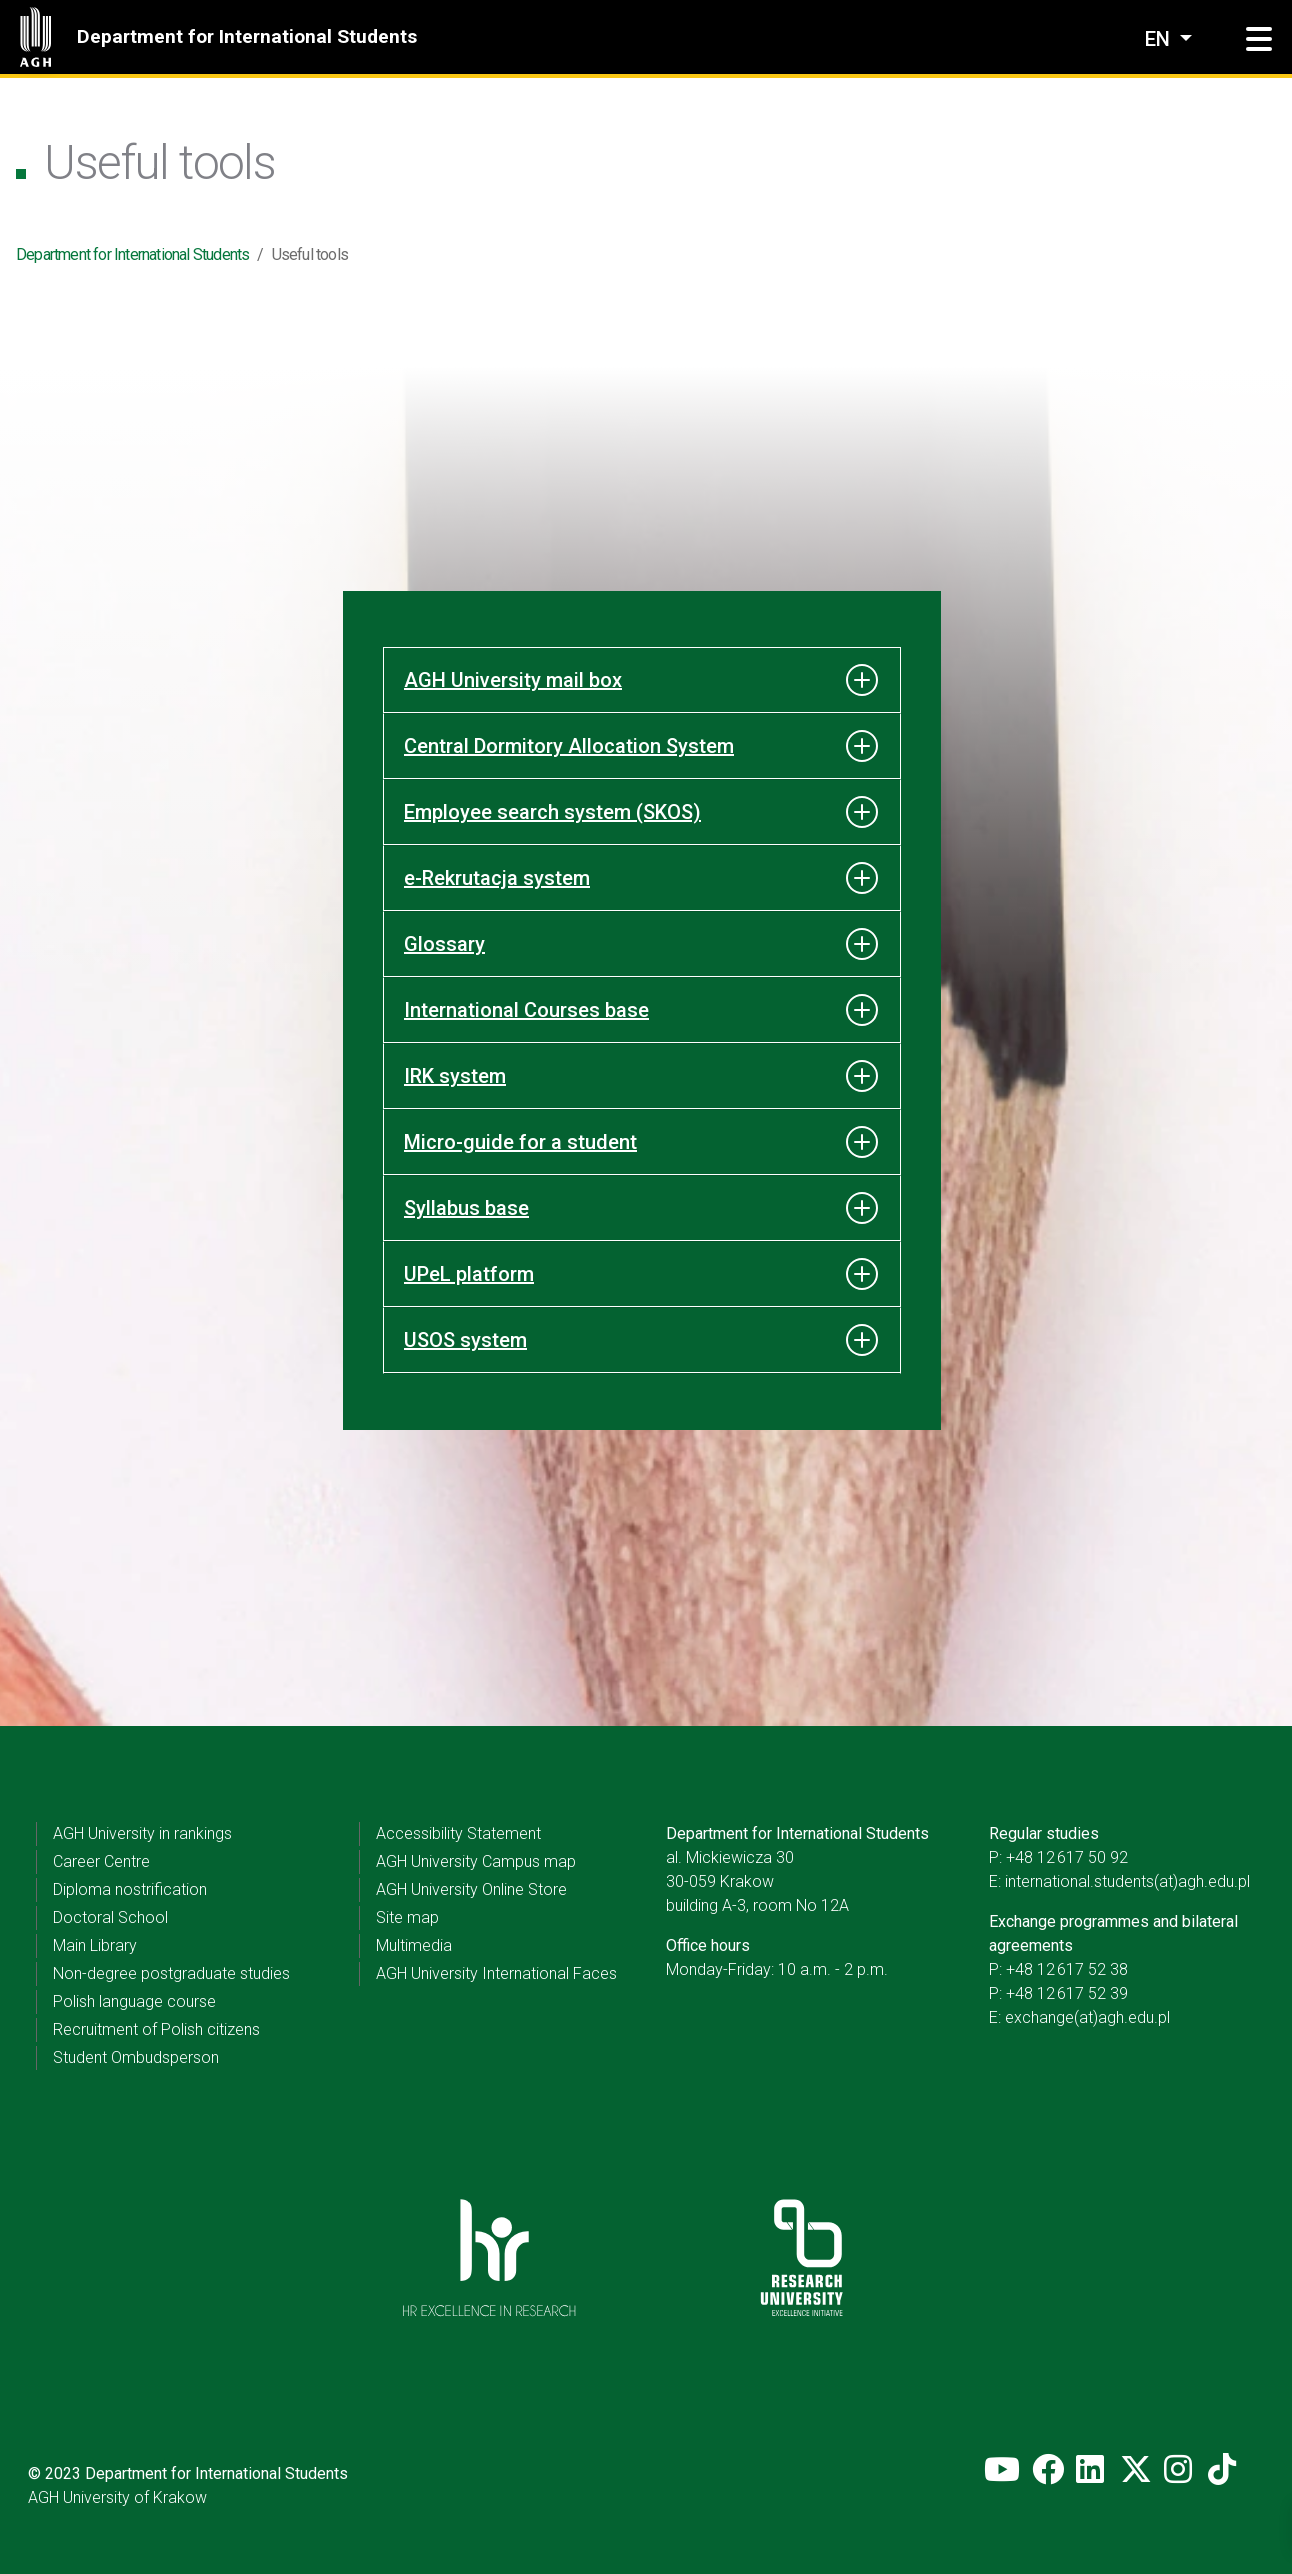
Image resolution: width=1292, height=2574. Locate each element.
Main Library (95, 1945)
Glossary (444, 944)
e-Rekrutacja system (497, 878)
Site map (407, 1917)
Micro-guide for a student (520, 1142)
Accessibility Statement (458, 1833)
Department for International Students (247, 36)
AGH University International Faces (496, 1973)
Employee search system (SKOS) (552, 812)
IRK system (455, 1076)
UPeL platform (469, 1274)
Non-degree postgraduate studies (171, 1973)
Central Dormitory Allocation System (569, 746)
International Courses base (526, 1010)
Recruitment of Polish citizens (156, 2029)
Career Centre (101, 1861)
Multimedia (414, 1945)
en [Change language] (1160, 39)
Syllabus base (466, 1208)
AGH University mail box (513, 680)
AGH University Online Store (471, 1889)
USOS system (465, 1340)
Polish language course (134, 2001)
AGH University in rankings (142, 1833)
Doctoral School (110, 1917)
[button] (1259, 40)
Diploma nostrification (130, 1889)
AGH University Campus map (476, 1861)
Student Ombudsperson (136, 2057)
